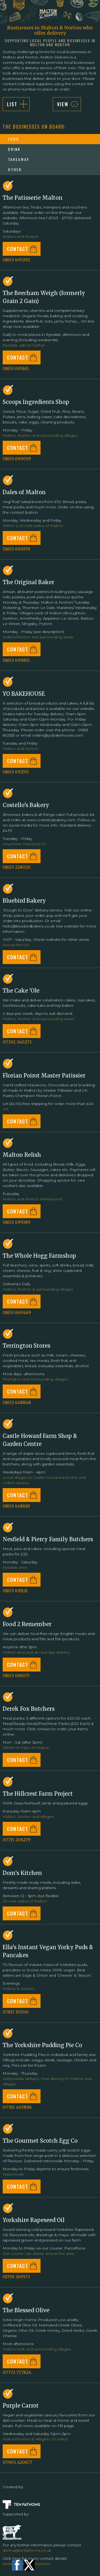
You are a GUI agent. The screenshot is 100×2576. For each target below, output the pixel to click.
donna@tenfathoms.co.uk (27, 2550)
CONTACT (17, 248)
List (12, 104)
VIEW (63, 104)
